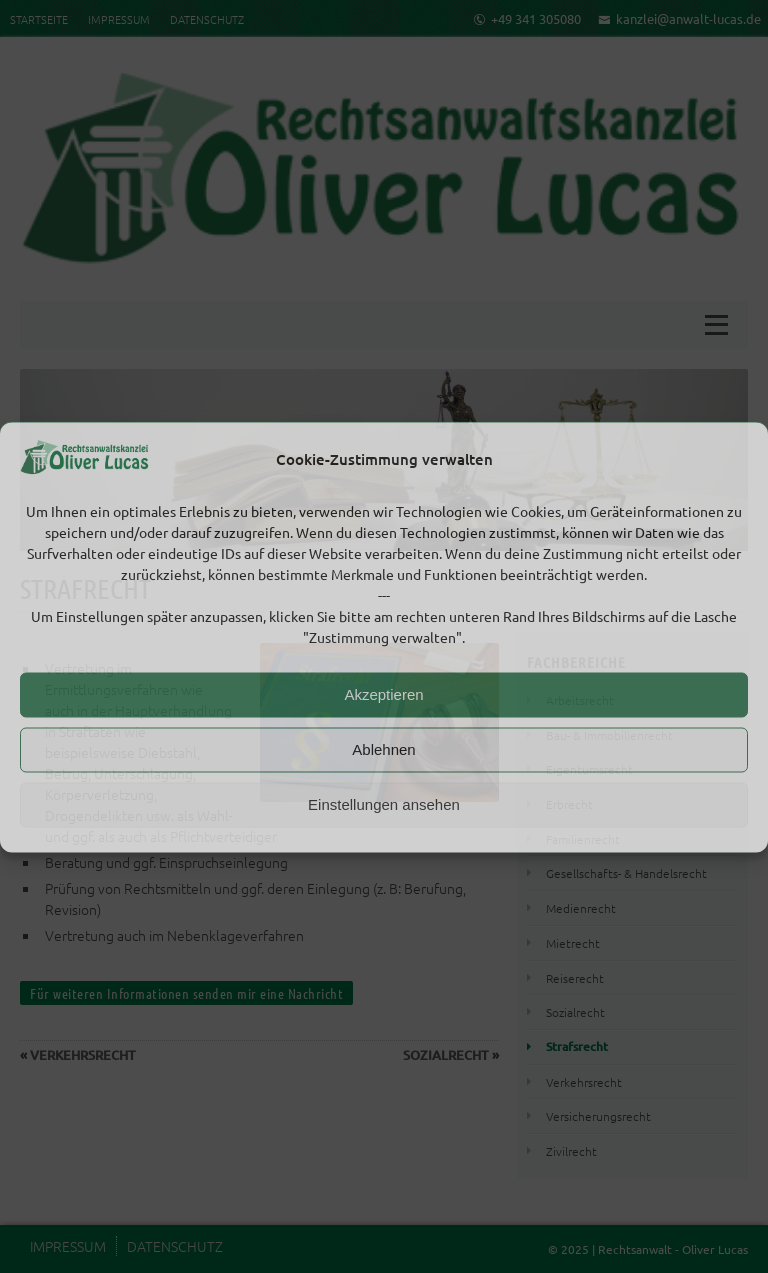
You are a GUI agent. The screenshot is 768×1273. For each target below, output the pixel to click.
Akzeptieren (383, 694)
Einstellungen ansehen (384, 804)
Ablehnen (383, 749)
